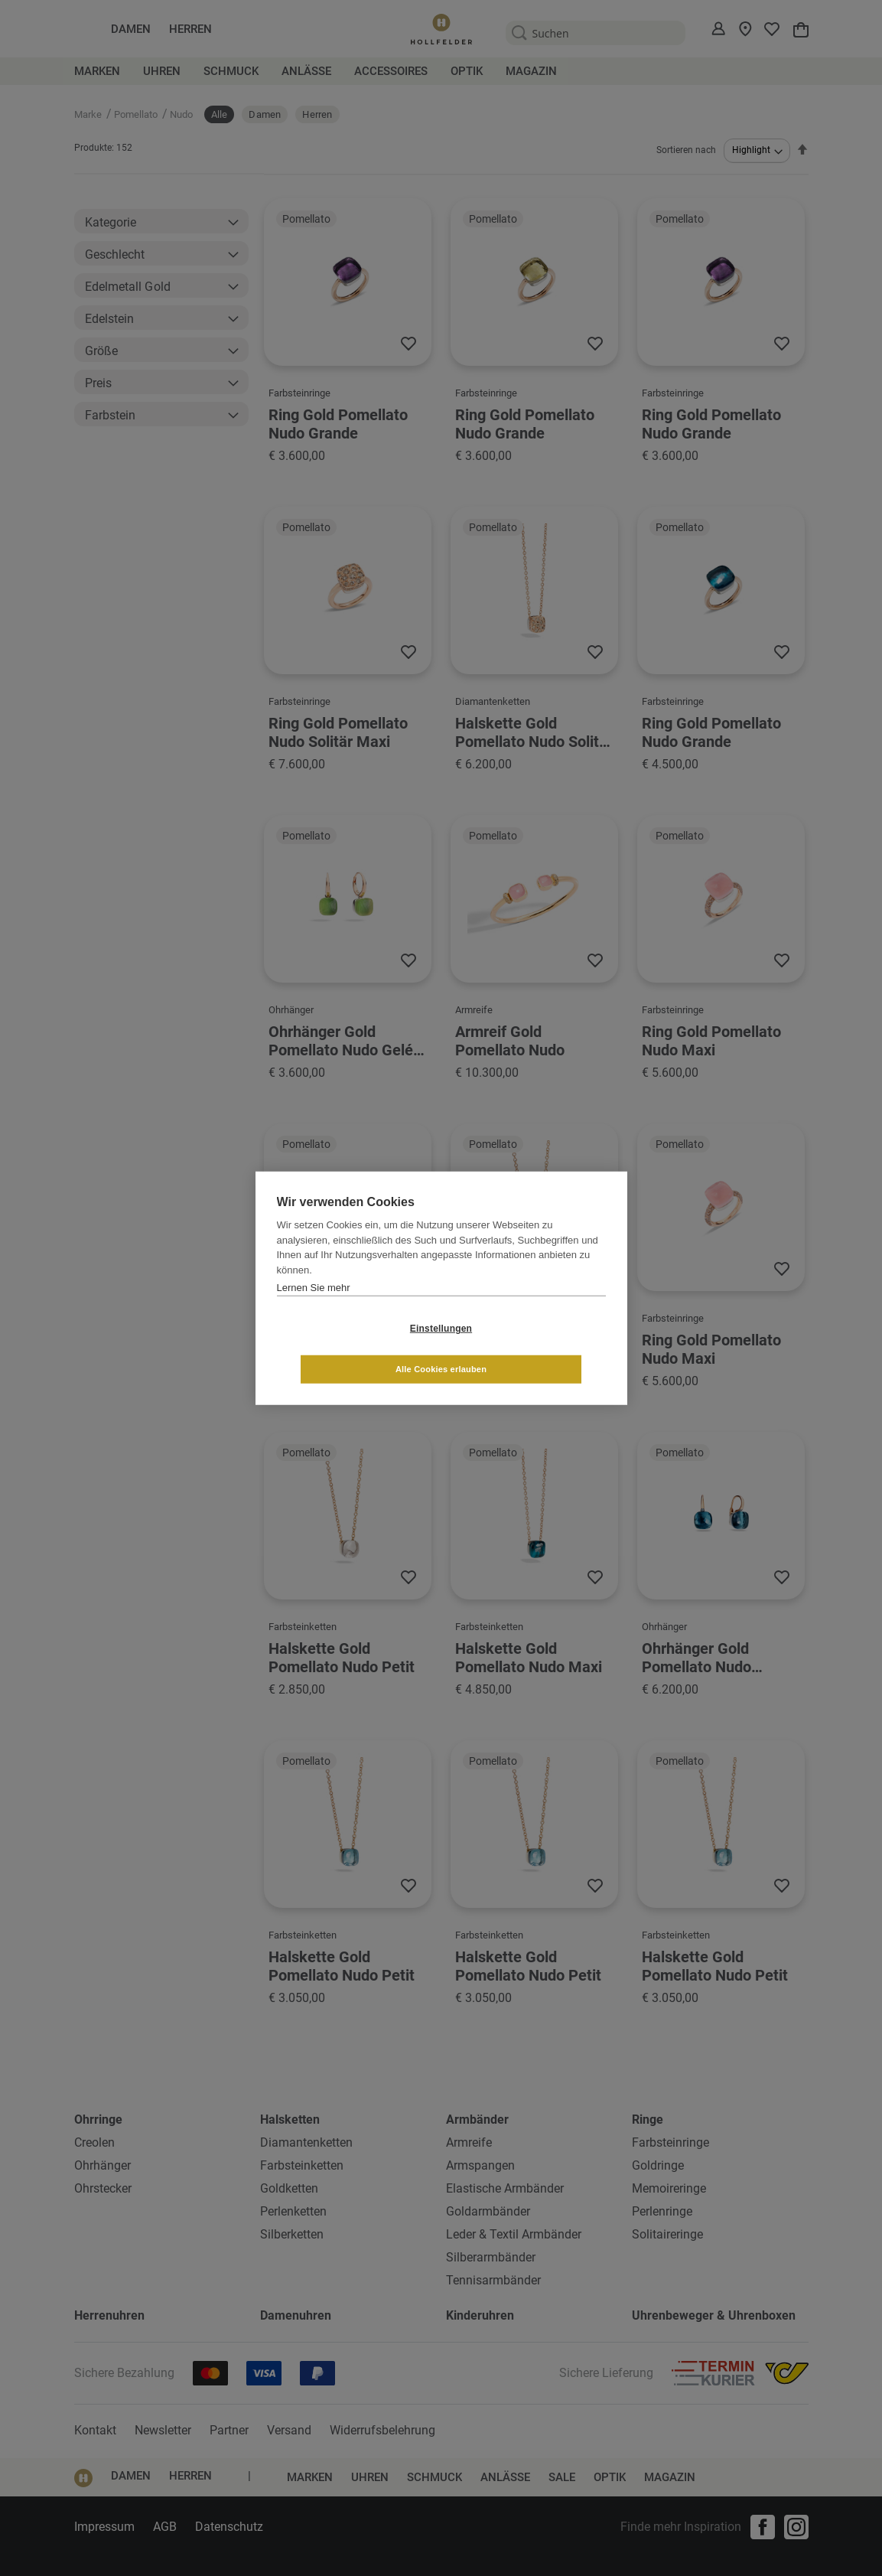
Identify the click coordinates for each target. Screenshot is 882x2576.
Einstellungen (350, 1348)
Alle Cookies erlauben (532, 1348)
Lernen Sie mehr (313, 1307)
